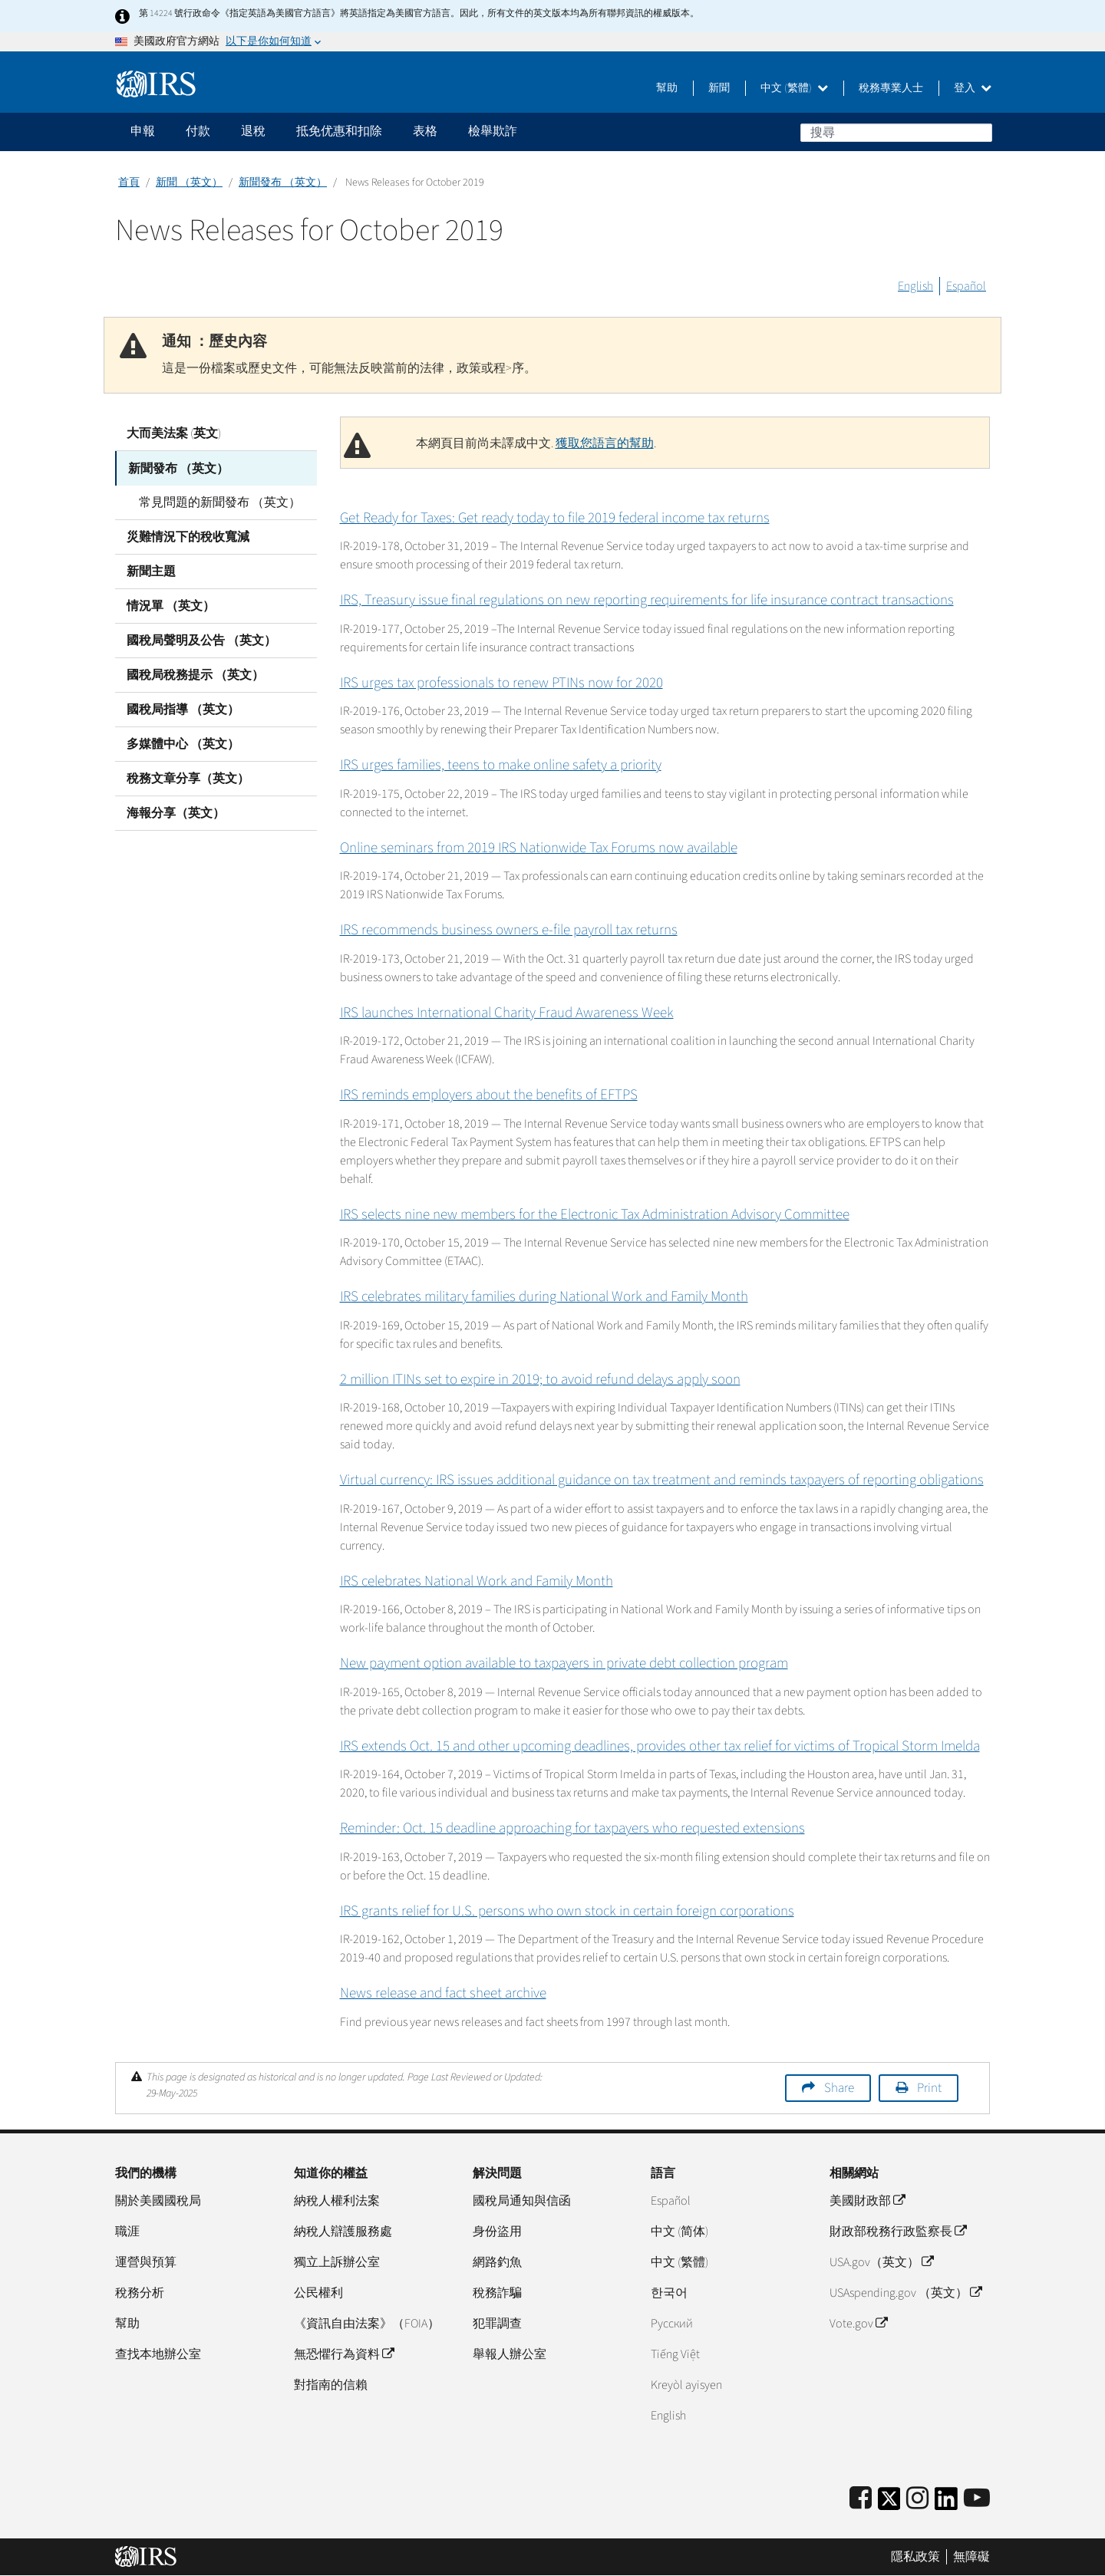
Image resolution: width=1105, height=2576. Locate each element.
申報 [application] (142, 131)
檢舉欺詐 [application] (492, 131)
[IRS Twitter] (889, 2503)
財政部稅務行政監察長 (898, 2231)
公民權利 (318, 2292)
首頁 (129, 182)
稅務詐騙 (497, 2292)
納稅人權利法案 (337, 2200)
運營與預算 (145, 2262)
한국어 (669, 2292)
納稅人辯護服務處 (343, 2231)
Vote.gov (858, 2323)
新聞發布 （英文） (283, 182)
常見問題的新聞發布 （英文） (219, 501)
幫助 (667, 88)
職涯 (127, 2231)
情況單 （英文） (171, 605)
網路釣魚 (497, 2262)
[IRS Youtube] (977, 2499)
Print (929, 2088)
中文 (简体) (679, 2231)
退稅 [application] (253, 131)
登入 (972, 88)
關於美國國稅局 (158, 2200)
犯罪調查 (497, 2323)
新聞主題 (151, 570)
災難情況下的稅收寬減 (188, 536)
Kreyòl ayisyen (686, 2385)
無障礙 (971, 2556)
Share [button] (839, 2088)
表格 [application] (425, 131)
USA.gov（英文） (881, 2262)
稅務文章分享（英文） (188, 777)
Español (966, 286)
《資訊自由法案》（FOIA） (367, 2323)
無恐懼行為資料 (344, 2354)
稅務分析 (139, 2292)
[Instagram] (917, 2499)
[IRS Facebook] (860, 2499)
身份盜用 (497, 2231)
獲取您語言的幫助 (605, 443)
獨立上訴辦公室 (337, 2262)
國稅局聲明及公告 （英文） (201, 639)
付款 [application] (198, 131)
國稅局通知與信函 (522, 2200)
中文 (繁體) (794, 88)
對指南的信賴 (331, 2385)
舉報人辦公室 (509, 2354)
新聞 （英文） (189, 182)
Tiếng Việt (675, 2354)
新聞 (719, 88)
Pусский (672, 2323)
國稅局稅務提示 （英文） (195, 674)
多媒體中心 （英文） (183, 743)
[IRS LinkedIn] (946, 2503)
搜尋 (979, 132)
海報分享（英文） (176, 812)
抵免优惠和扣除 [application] (339, 131)
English (915, 286)
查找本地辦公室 (158, 2354)
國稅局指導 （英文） (183, 708)
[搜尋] (896, 133)
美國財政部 (867, 2200)
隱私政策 (915, 2556)
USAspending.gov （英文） (905, 2292)
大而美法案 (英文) (174, 433)
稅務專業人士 (891, 88)
